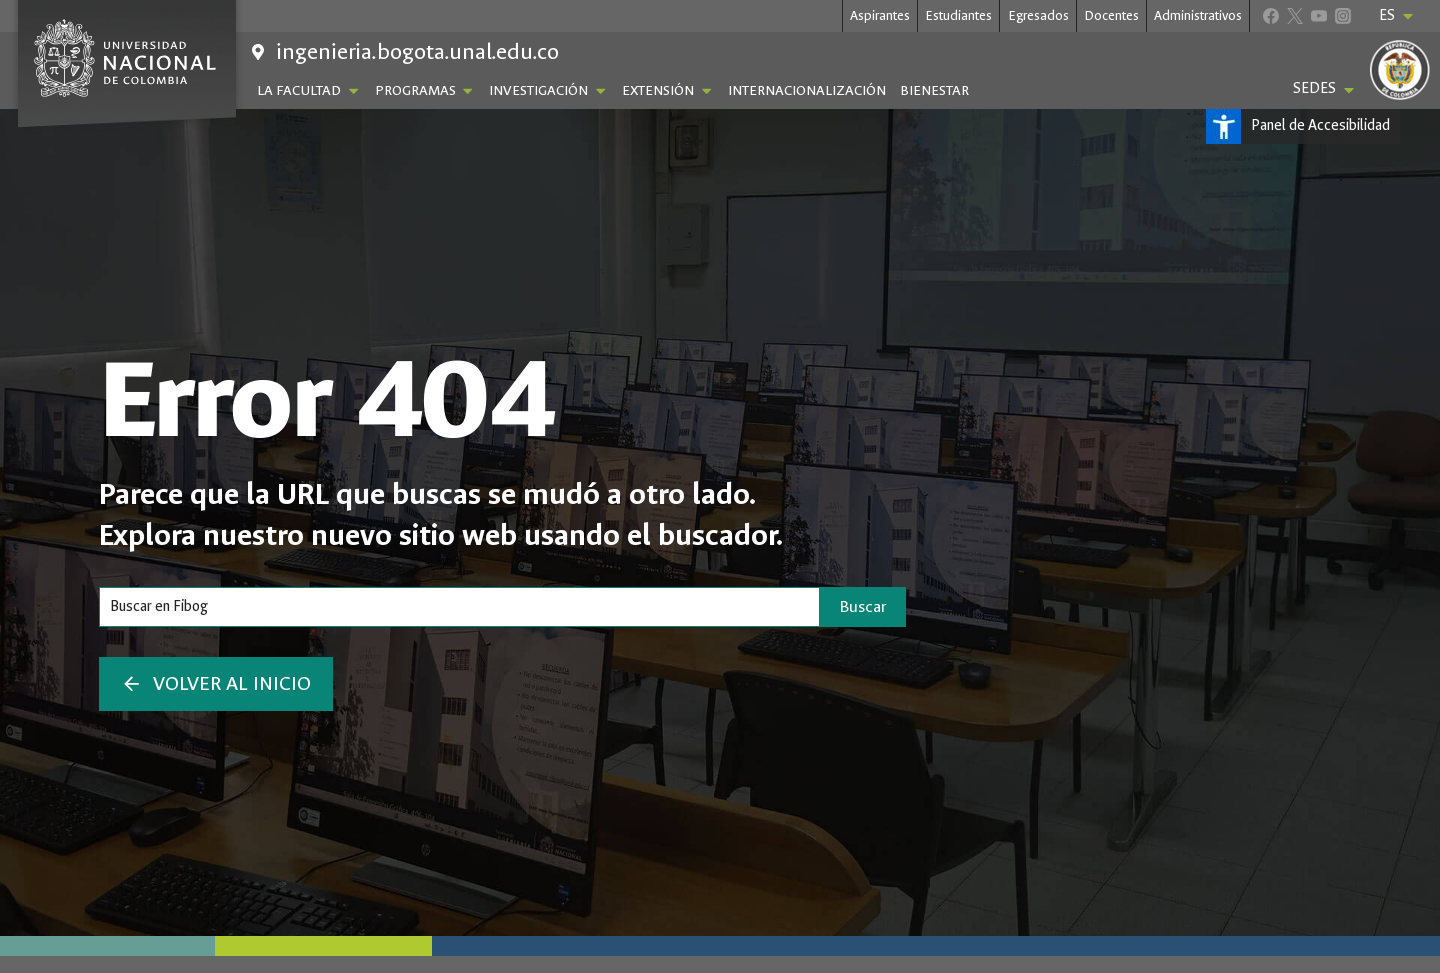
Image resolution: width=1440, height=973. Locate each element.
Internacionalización (807, 90)
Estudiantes (958, 15)
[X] (1294, 15)
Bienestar (934, 90)
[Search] (459, 607)
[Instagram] (1342, 15)
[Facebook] (1270, 15)
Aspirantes (880, 15)
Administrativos (1198, 15)
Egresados (1038, 15)
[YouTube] (1318, 15)
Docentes (1111, 15)
